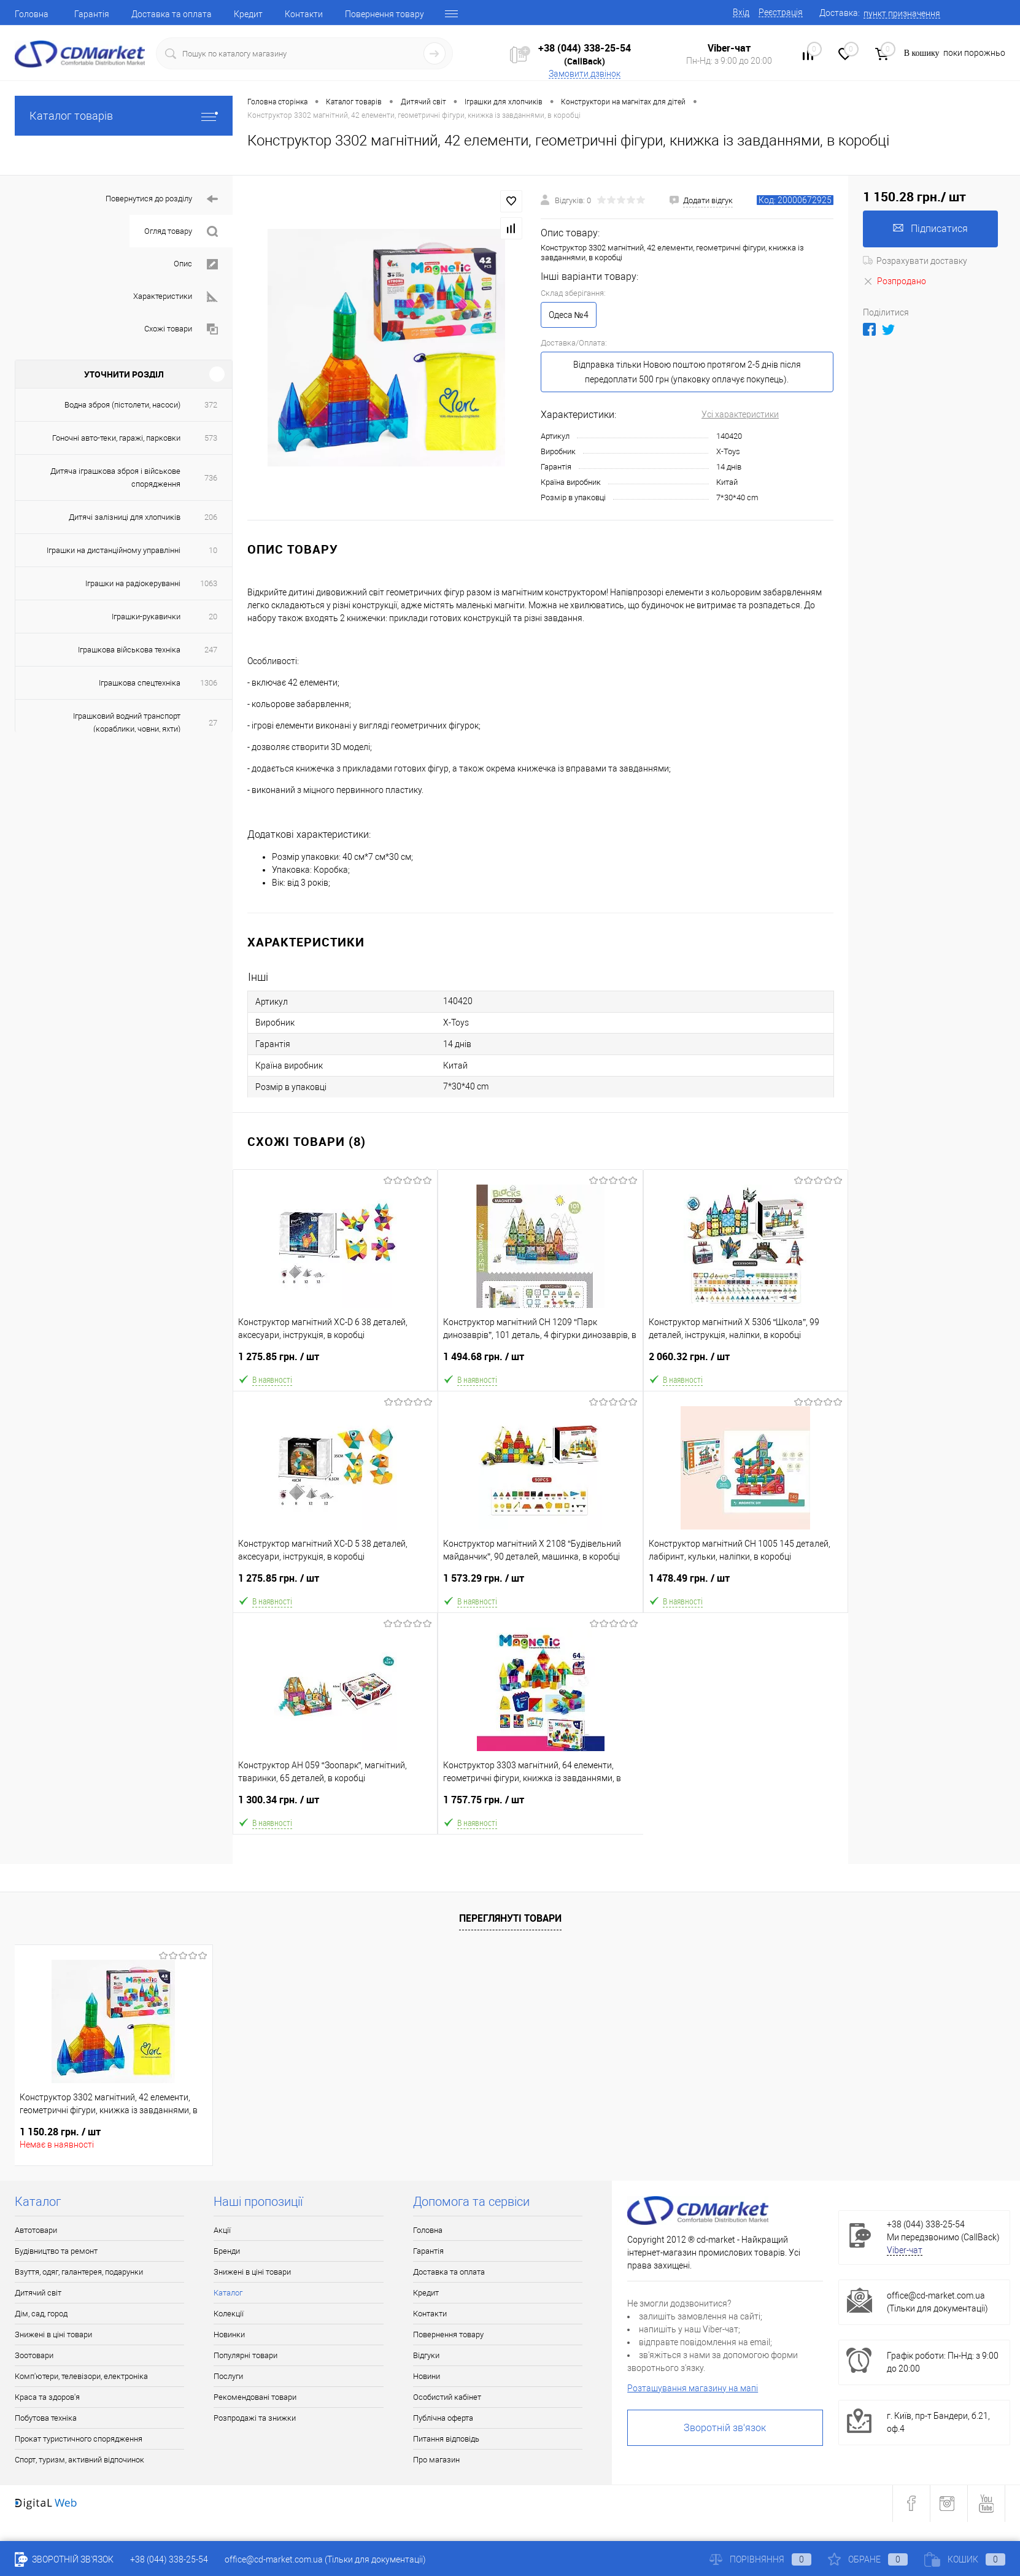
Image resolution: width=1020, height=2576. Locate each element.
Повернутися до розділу (162, 199)
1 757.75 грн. (540, 1804)
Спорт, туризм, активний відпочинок (79, 2459)
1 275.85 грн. (335, 1361)
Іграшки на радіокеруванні (132, 583)
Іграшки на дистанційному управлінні (113, 550)
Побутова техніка (46, 2418)
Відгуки (426, 2355)
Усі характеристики (740, 414)
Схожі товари (181, 329)
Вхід (741, 12)
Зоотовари (34, 2355)
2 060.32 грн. (746, 1361)
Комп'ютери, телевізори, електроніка (81, 2376)
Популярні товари (245, 2355)
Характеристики (175, 297)
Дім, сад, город (41, 2313)
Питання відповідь (446, 2438)
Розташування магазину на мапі (692, 2388)
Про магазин (436, 2459)
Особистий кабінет (447, 2397)
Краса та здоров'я (47, 2397)
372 (210, 404)
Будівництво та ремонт (56, 2251)
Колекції (229, 2313)
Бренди (227, 2251)
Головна (31, 14)
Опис (196, 264)
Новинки (229, 2334)
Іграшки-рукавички (146, 616)
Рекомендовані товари (255, 2397)
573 (210, 438)
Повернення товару (384, 14)
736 (210, 477)
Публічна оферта (443, 2418)
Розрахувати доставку (915, 261)
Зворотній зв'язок (725, 2428)
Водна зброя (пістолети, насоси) (122, 404)
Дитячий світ (38, 2292)
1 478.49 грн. (746, 1583)
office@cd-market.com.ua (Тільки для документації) (325, 2559)
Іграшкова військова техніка (129, 649)
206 (210, 517)
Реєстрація (781, 12)
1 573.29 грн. (540, 1583)
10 (213, 550)
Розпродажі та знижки (255, 2418)
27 (213, 722)
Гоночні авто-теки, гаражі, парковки (116, 438)
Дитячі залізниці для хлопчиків (124, 517)
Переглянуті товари (510, 1918)
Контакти (304, 14)
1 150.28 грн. (60, 2131)
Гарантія (91, 14)
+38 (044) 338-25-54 (584, 48)
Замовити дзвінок (584, 74)
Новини (426, 2376)
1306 (208, 682)
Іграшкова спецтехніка (139, 682)
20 (213, 616)
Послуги (228, 2376)
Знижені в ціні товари (53, 2334)
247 (210, 649)
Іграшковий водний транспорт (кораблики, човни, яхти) (126, 722)
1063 (208, 583)
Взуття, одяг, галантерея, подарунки (79, 2271)
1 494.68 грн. (540, 1361)
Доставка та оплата (171, 14)
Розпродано (894, 281)
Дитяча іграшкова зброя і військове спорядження (115, 477)
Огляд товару (181, 232)
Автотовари (36, 2230)
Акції (222, 2230)
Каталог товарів (123, 116)
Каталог (228, 2292)
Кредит (248, 14)
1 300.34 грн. (335, 1804)
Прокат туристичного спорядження (78, 2438)
